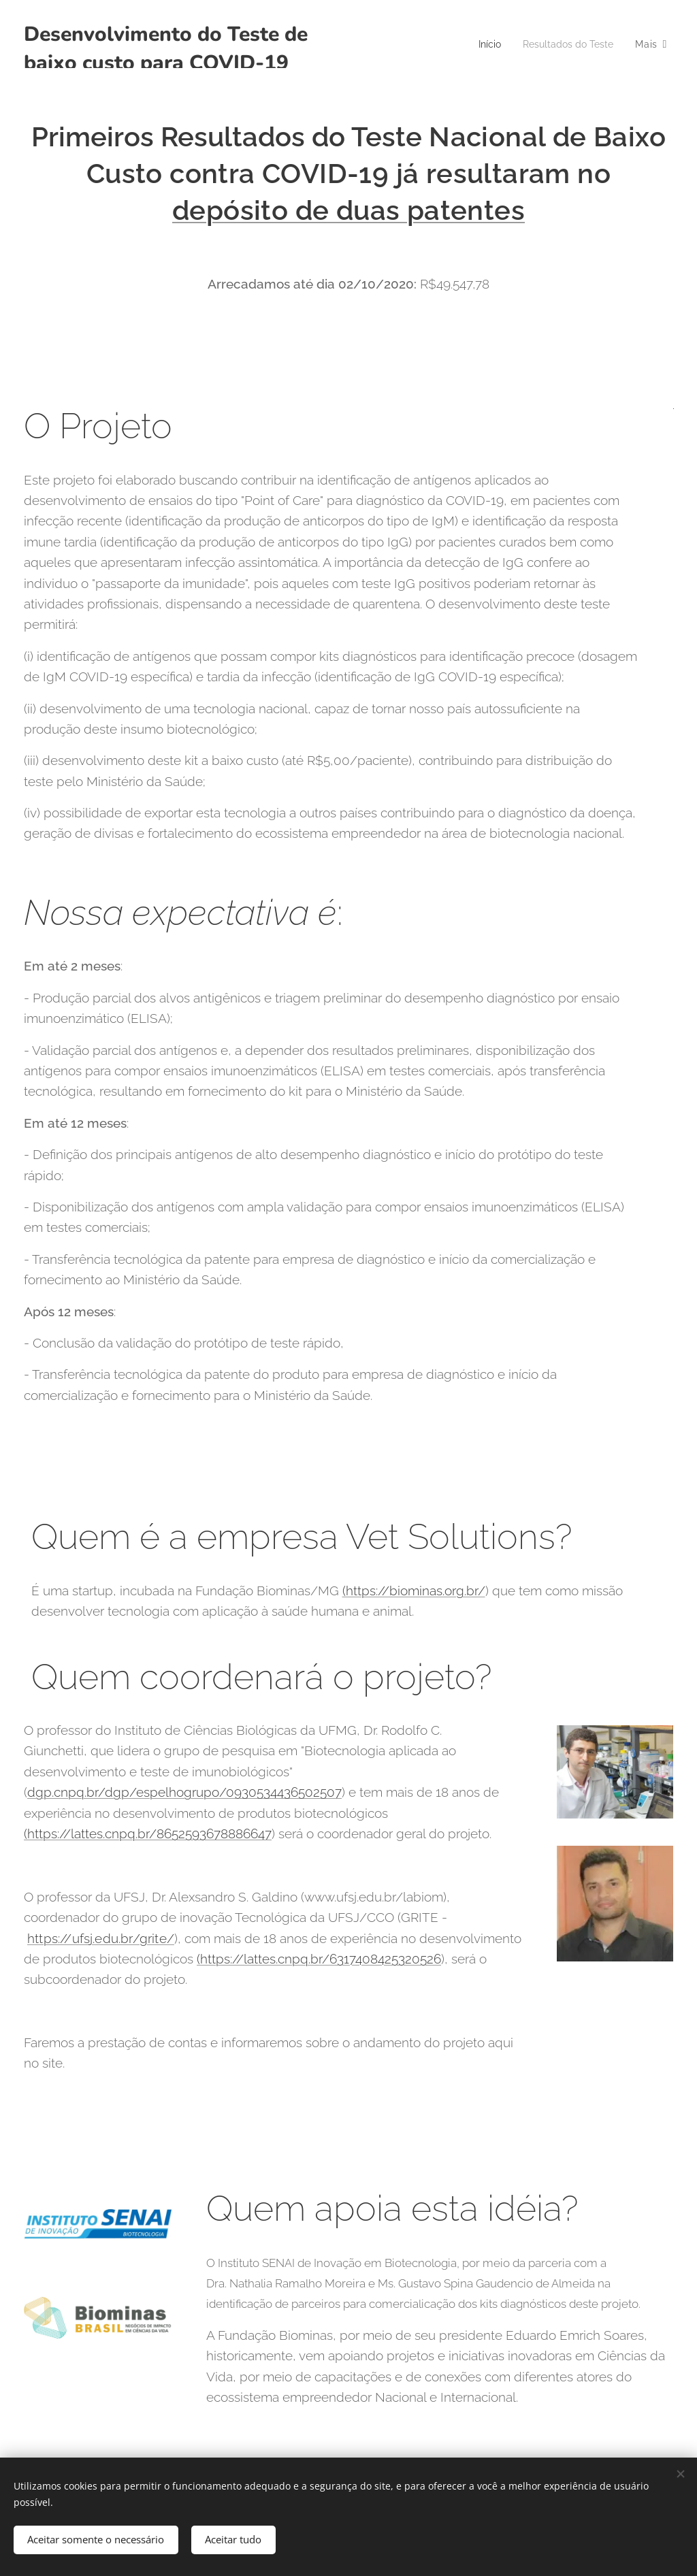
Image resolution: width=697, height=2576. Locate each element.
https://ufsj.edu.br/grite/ (100, 1937)
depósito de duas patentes (348, 210)
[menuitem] (483, 44)
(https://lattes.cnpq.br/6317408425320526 (319, 1958)
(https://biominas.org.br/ (413, 1589)
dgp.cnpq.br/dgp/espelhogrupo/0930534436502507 (184, 1791)
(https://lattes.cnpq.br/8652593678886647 (148, 1833)
